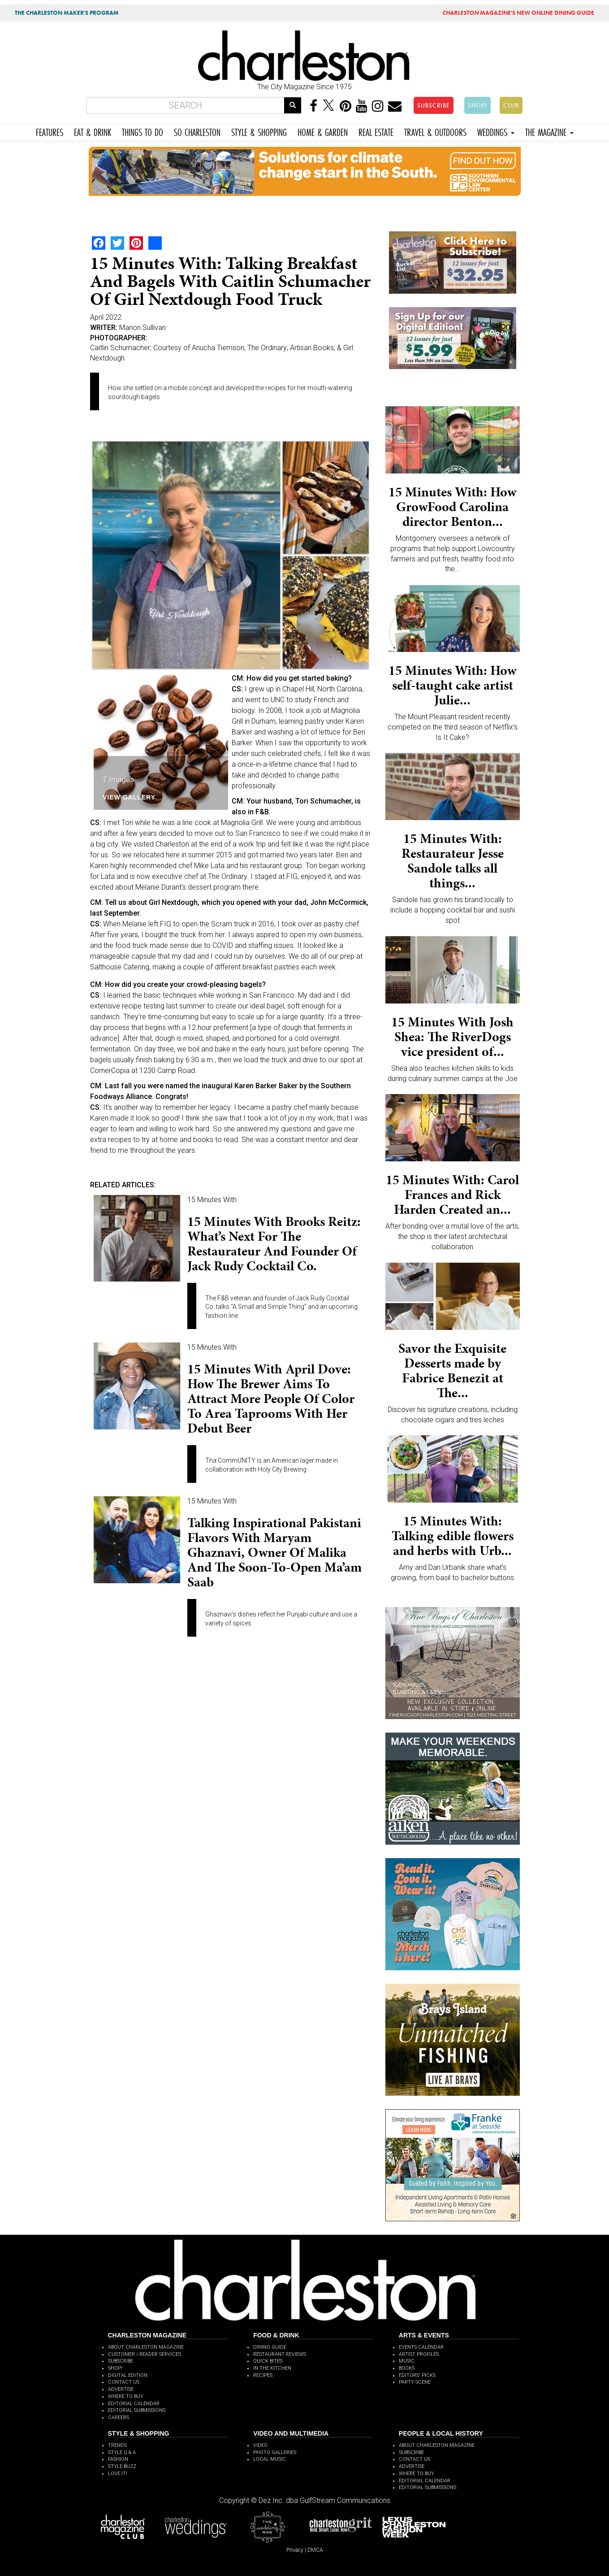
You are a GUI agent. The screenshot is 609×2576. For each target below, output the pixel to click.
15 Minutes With (212, 1199)
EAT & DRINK (92, 131)
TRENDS (117, 2445)
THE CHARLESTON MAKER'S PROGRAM (67, 13)
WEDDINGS (495, 131)
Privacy (294, 2550)
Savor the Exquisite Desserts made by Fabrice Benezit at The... (452, 1370)
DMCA (315, 2550)
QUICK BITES (267, 2361)
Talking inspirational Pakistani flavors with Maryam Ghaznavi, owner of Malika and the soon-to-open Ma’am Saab (274, 1552)
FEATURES (49, 131)
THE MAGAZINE (549, 131)
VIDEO (260, 2445)
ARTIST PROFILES (419, 2354)
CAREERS (118, 2417)
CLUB (511, 105)
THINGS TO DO (142, 131)
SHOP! (477, 105)
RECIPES (262, 2375)
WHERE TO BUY (125, 2396)
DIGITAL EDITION (127, 2375)
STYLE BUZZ (122, 2466)
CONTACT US (123, 2382)
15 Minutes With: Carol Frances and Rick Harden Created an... (452, 1194)
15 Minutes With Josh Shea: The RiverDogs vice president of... (452, 1036)
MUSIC (407, 2361)
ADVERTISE (121, 2389)
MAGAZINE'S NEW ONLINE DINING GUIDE (518, 13)
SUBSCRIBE (433, 105)
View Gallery (129, 797)
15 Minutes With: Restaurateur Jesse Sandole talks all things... (453, 860)
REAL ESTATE (375, 131)
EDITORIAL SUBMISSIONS (136, 2410)
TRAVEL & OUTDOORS (435, 131)
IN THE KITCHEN (272, 2368)
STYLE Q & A (122, 2452)
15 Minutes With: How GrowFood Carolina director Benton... (452, 506)
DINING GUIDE (269, 2347)
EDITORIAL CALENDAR (134, 2404)
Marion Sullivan (142, 327)
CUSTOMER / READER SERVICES (144, 2354)
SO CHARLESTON (197, 131)
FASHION (118, 2459)
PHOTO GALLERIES (274, 2452)
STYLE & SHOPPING (259, 131)
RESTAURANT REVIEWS (279, 2354)
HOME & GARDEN (323, 131)
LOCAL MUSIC (269, 2459)
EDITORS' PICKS (417, 2375)
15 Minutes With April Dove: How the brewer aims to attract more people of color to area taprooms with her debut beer (270, 1399)
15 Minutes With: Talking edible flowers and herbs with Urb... (453, 1536)
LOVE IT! (117, 2473)
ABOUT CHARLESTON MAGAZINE (146, 2347)
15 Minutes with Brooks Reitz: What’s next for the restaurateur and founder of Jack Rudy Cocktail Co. (274, 1243)
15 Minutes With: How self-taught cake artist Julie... (452, 685)
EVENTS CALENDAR (421, 2347)
